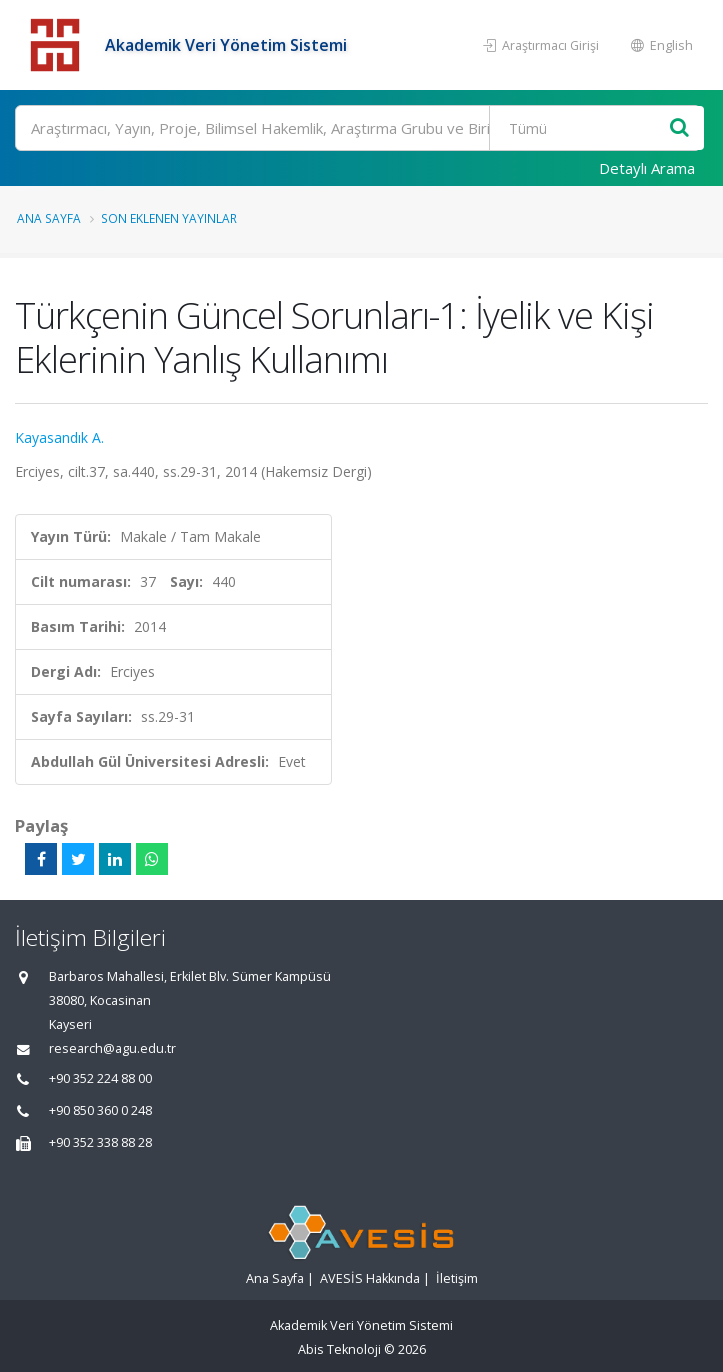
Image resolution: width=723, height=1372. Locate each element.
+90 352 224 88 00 (100, 1078)
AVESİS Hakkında (370, 1278)
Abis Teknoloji (339, 1349)
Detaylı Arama (647, 168)
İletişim (457, 1278)
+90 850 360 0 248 (100, 1110)
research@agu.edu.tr (112, 1048)
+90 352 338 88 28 (100, 1142)
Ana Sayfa (49, 218)
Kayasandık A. (59, 437)
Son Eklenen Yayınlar (169, 218)
